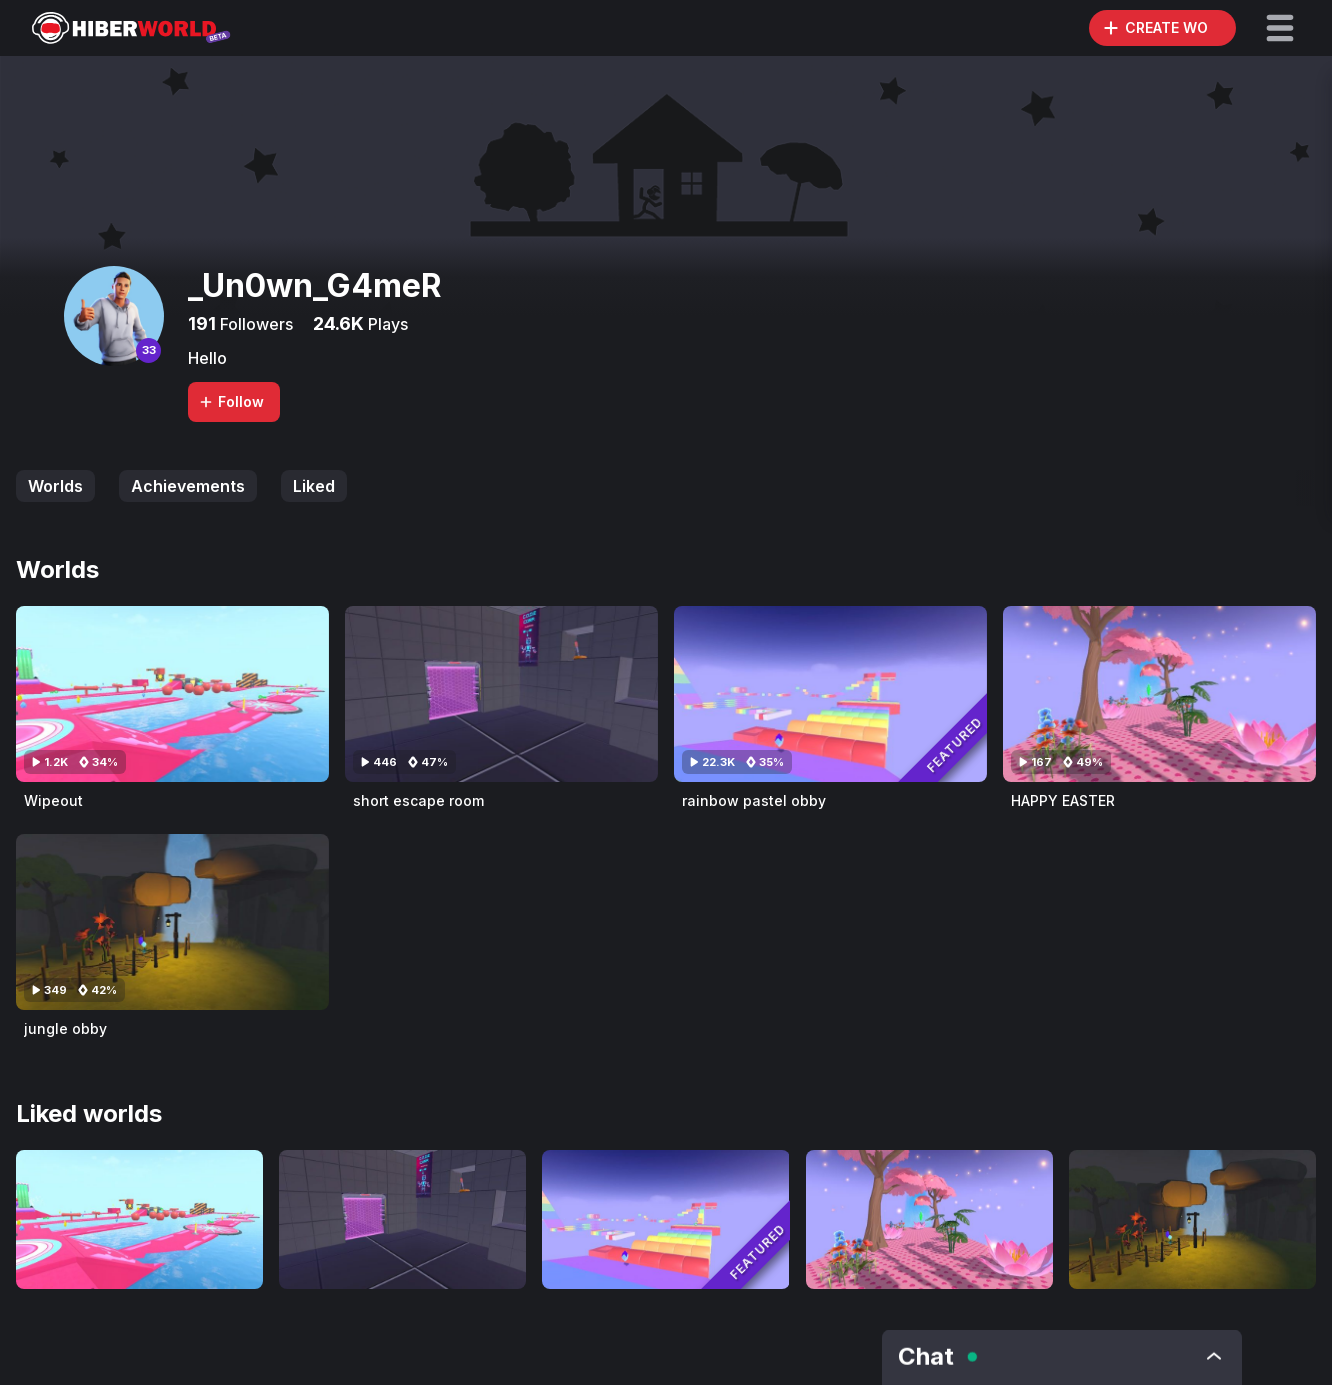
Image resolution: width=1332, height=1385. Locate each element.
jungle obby (65, 1028)
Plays (386, 324)
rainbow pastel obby (754, 800)
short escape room (418, 800)
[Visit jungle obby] (172, 922)
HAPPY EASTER (1063, 800)
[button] (1280, 28)
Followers (254, 324)
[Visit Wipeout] (172, 694)
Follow (231, 401)
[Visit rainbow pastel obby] (830, 694)
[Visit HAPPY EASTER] (1159, 694)
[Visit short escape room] (501, 694)
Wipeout (53, 800)
